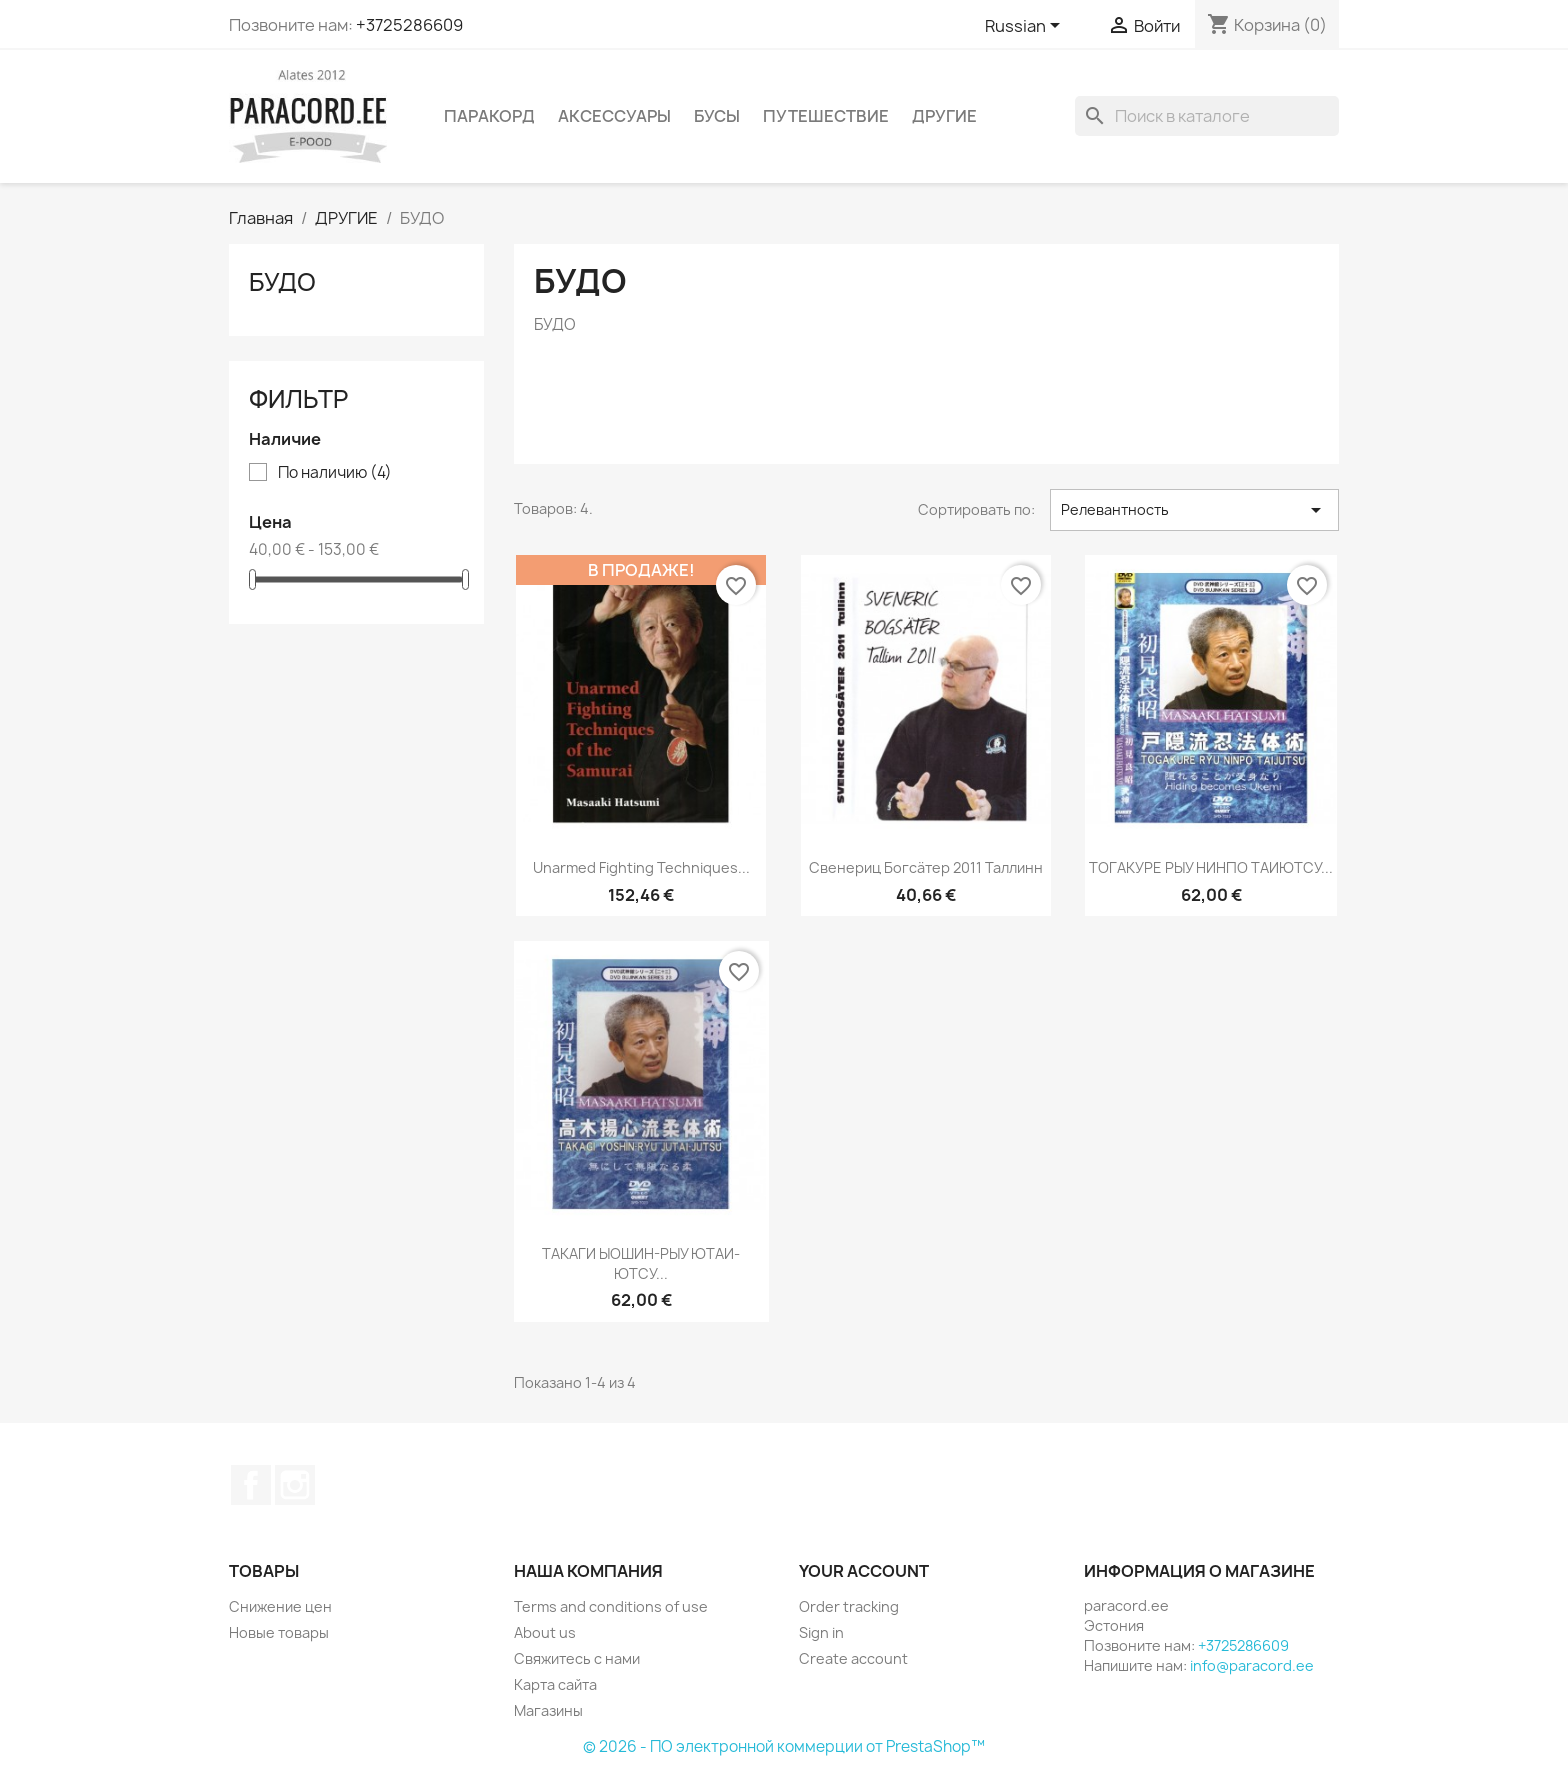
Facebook (251, 1485)
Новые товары (279, 1632)
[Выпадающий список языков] (1026, 27)
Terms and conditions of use (611, 1606)
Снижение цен (280, 1606)
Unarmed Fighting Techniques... (641, 867)
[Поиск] (1207, 116)
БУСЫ (717, 116)
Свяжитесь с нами (577, 1658)
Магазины (548, 1710)
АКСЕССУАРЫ (614, 116)
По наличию (335, 473)
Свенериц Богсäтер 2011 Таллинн (926, 867)
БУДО (282, 282)
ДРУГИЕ (944, 116)
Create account (853, 1658)
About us (545, 1632)
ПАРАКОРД (489, 116)
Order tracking (849, 1606)
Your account (864, 1571)
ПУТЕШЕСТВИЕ (826, 116)
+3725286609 (409, 25)
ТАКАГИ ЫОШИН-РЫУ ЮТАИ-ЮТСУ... (641, 1263)
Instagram (295, 1485)
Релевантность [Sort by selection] (1194, 510)
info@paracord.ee (1252, 1665)
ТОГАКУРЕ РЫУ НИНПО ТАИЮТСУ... (1211, 867)
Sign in (821, 1632)
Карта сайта (555, 1684)
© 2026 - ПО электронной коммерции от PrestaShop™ (784, 1746)
